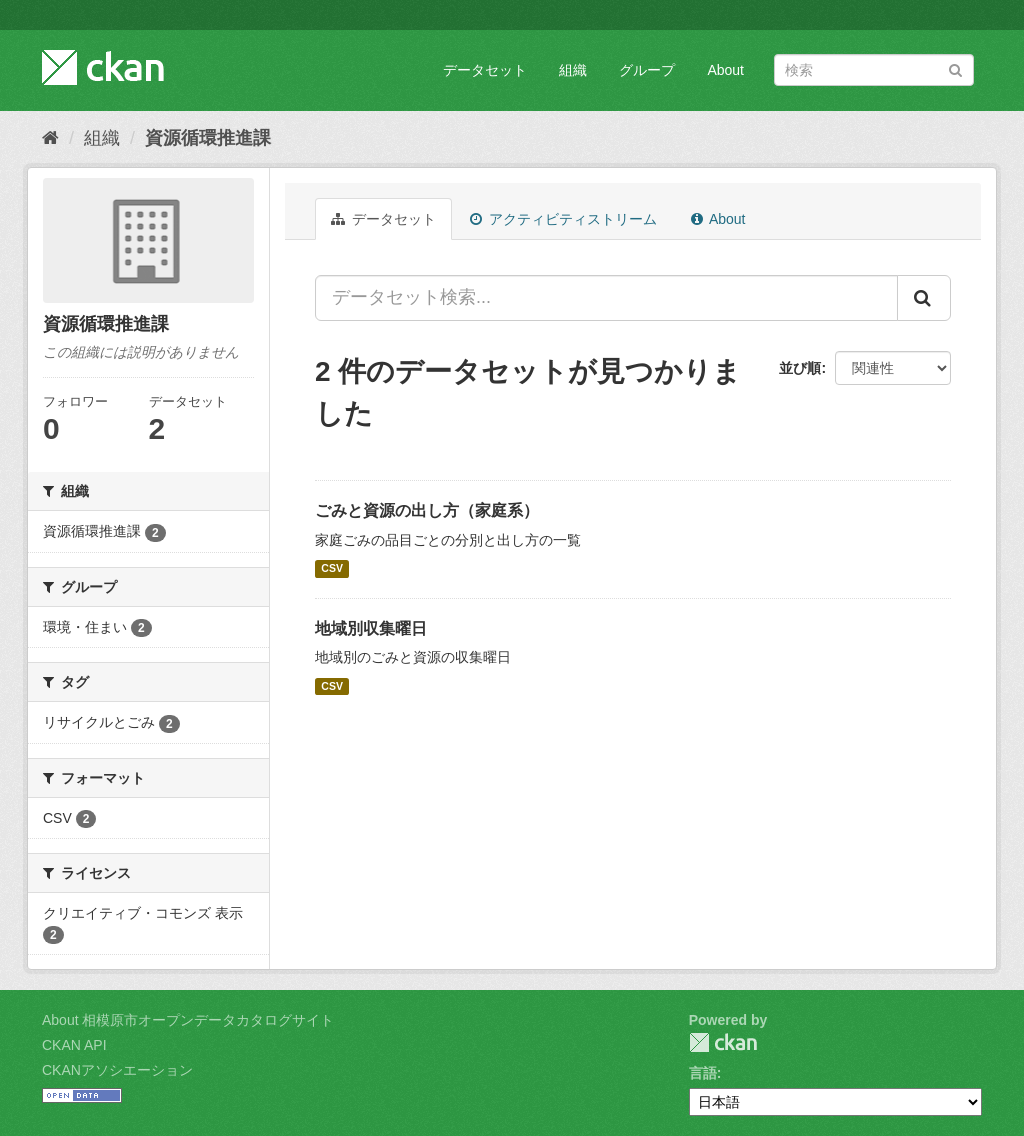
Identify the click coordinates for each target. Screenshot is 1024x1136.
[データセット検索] (874, 70)
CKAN (723, 1042)
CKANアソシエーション (117, 1070)
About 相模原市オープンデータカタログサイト (188, 1020)
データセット (485, 70)
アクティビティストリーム (563, 219)
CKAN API (74, 1045)
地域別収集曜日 (371, 628)
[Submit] (955, 68)
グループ (647, 70)
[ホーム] (50, 138)
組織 (573, 70)
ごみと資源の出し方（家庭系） (427, 510)
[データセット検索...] (606, 298)
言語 (703, 1073)
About (725, 70)
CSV (332, 569)
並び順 (800, 368)
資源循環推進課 (208, 138)
